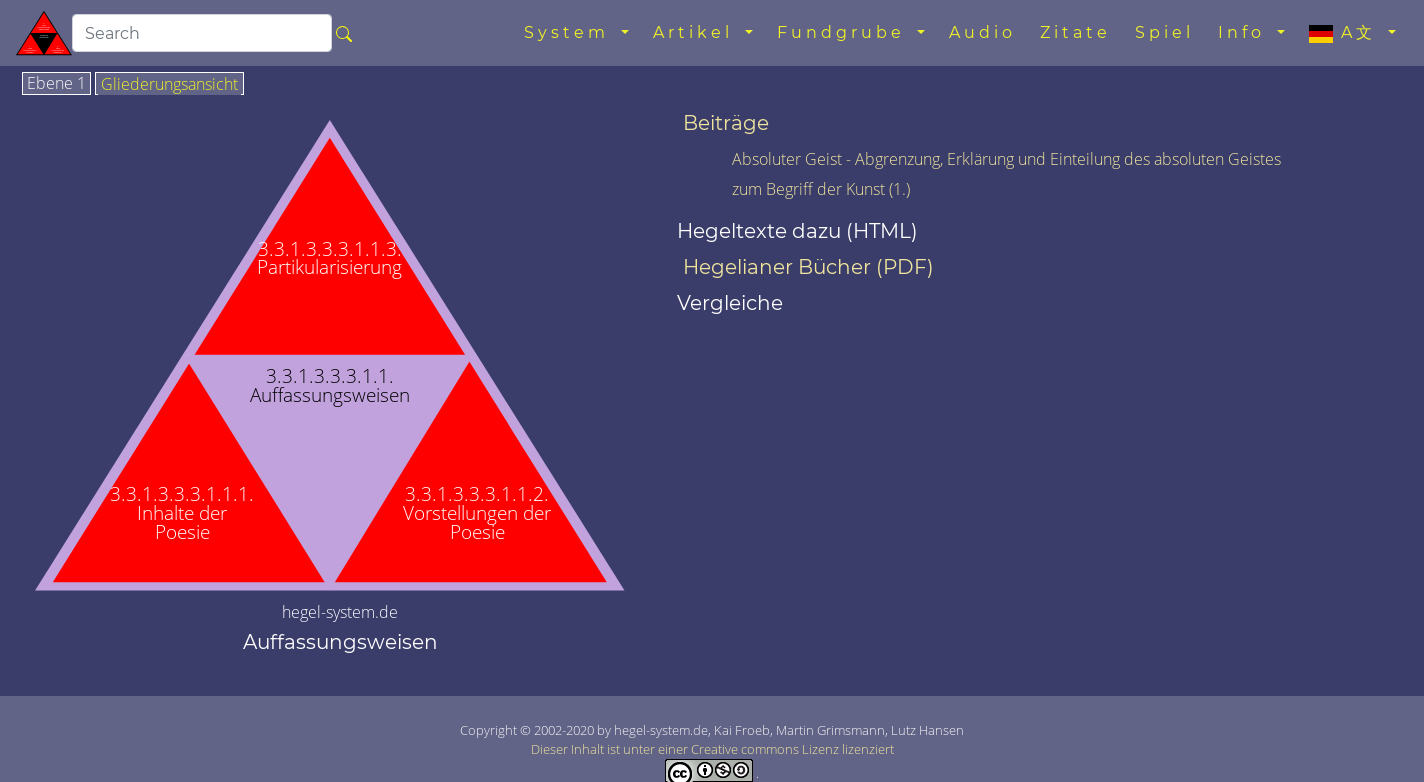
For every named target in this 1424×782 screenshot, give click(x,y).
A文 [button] (1346, 33)
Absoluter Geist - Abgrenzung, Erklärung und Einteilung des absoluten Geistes (1006, 159)
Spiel (1164, 32)
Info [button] (1245, 32)
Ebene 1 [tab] (56, 84)
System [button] (570, 32)
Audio (982, 32)
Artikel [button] (697, 32)
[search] (202, 33)
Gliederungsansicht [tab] (169, 85)
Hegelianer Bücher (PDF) (808, 267)
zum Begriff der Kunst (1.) (821, 189)
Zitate (1075, 32)
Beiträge (726, 123)
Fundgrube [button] (845, 32)
